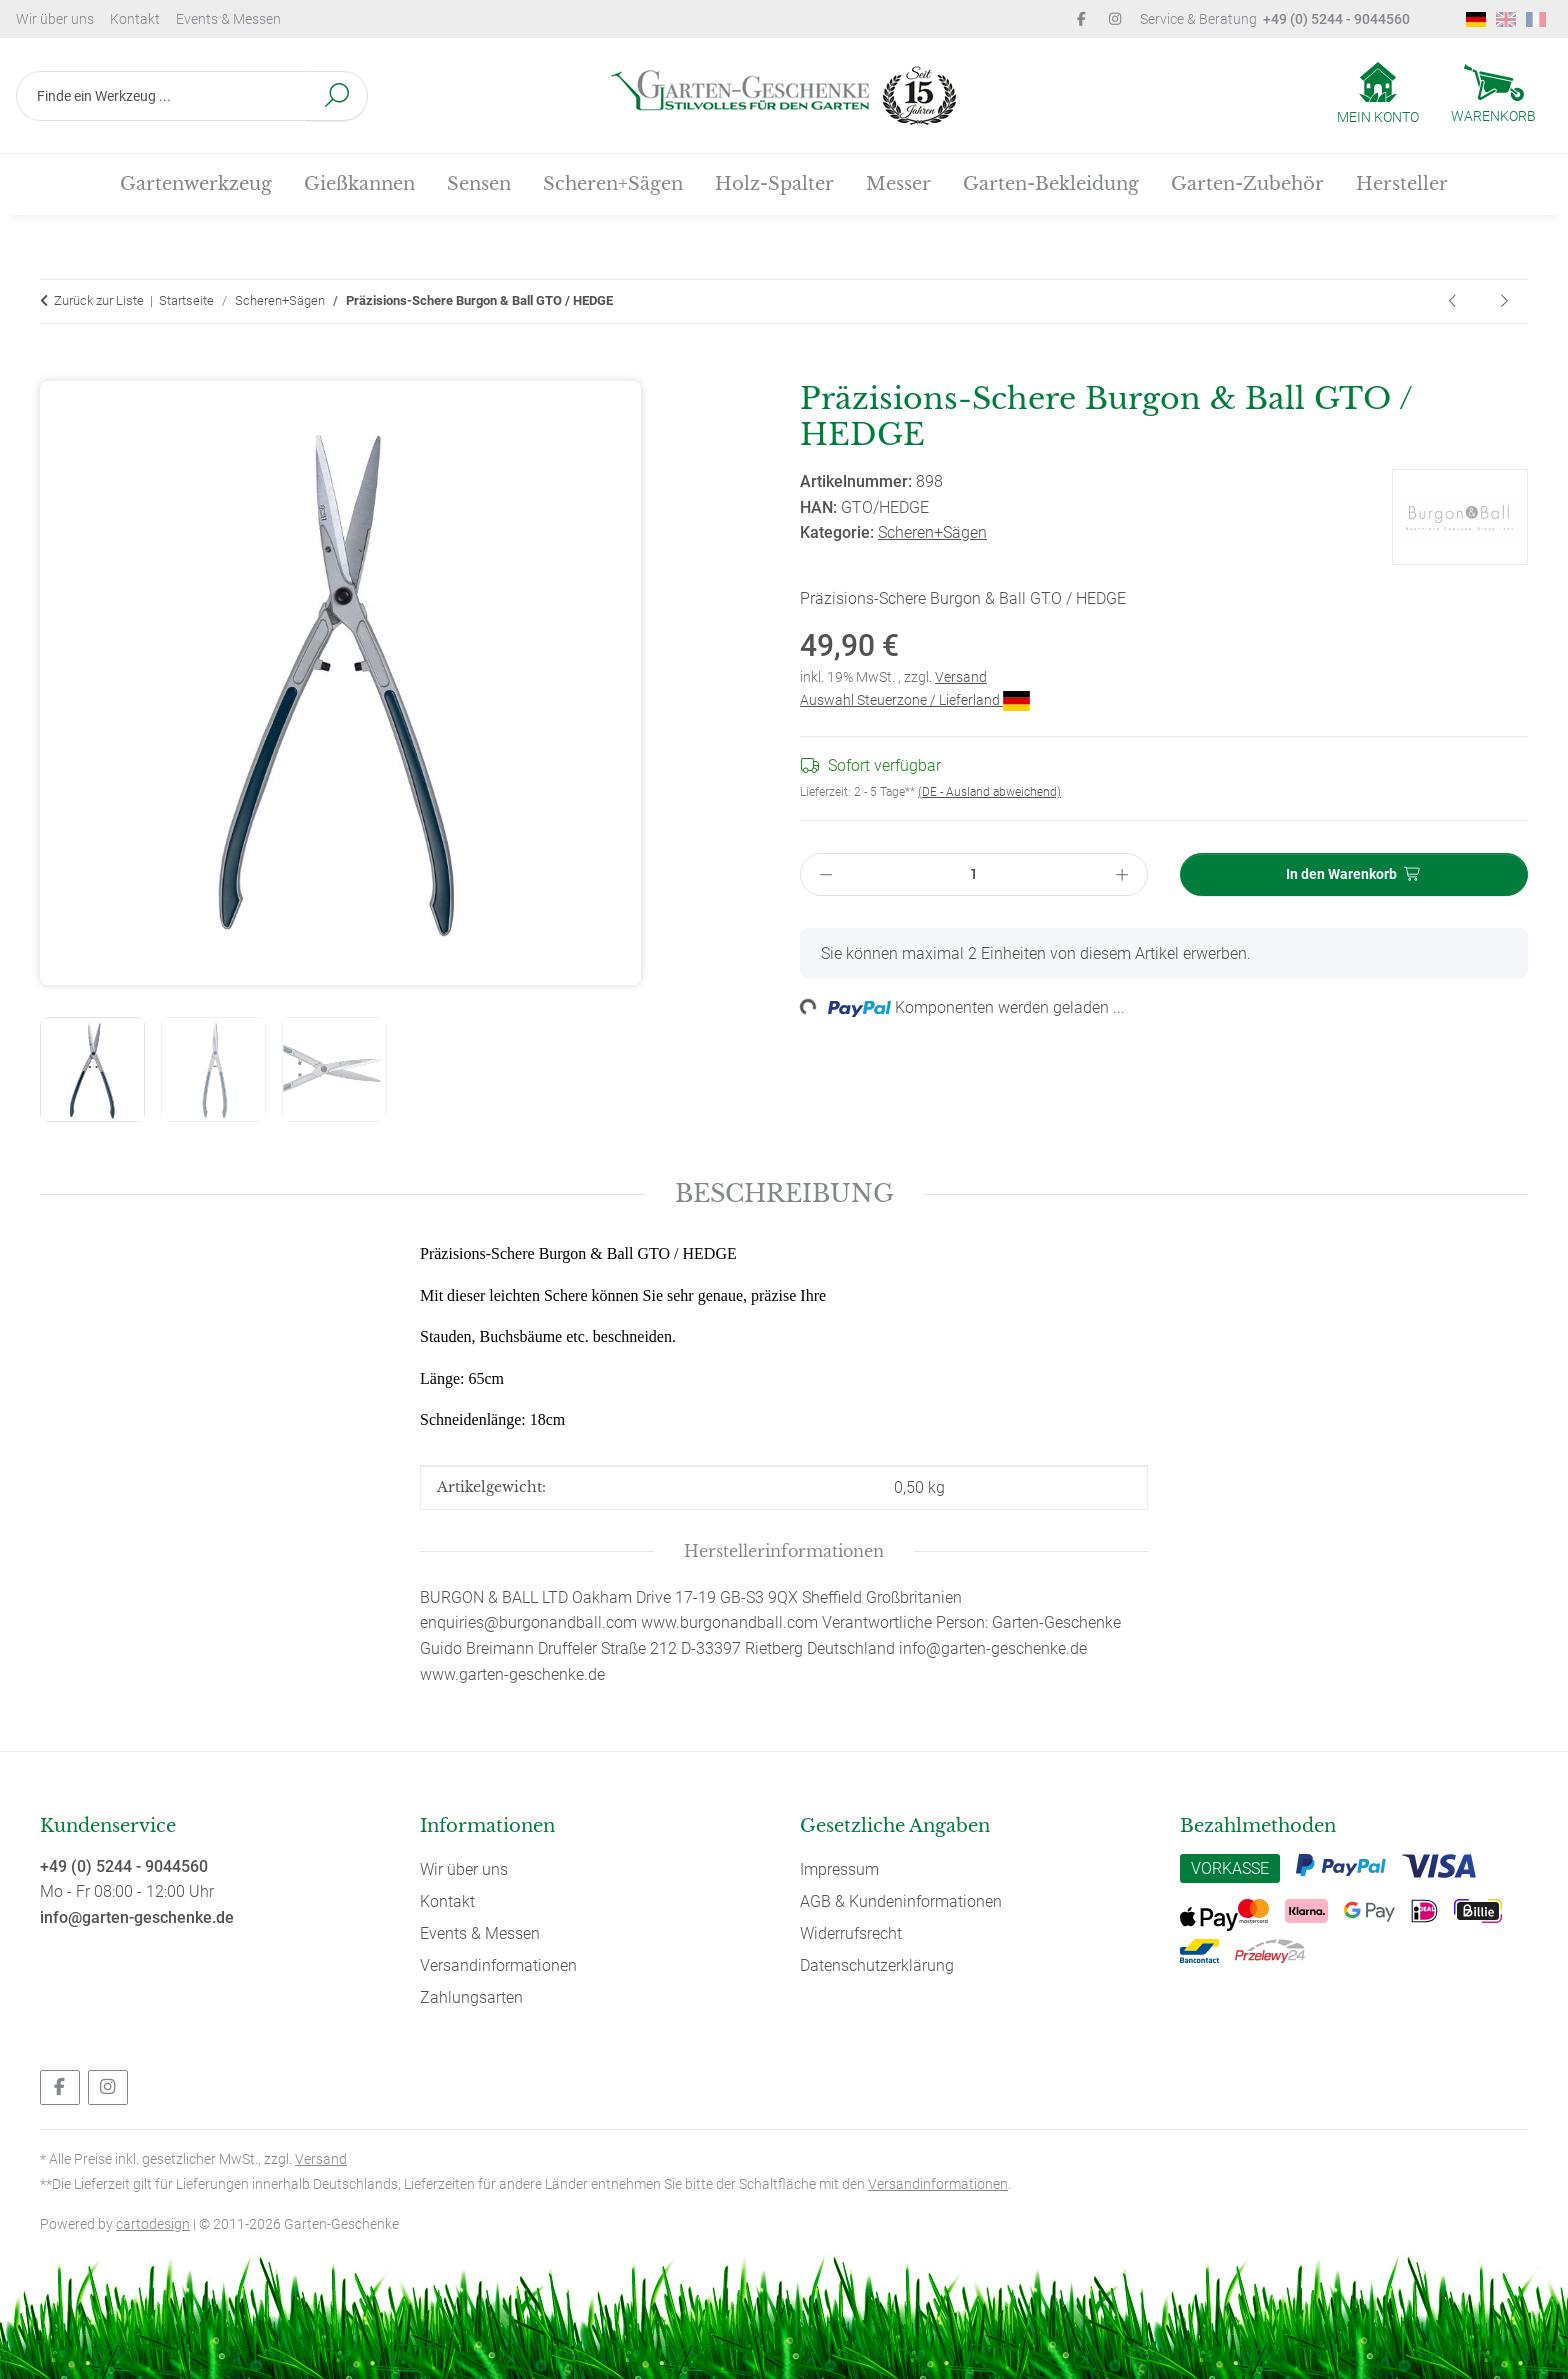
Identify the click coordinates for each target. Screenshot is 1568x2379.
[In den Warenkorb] (56, 369)
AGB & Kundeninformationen (901, 1901)
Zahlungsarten (471, 1997)
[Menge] (973, 874)
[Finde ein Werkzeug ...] (162, 96)
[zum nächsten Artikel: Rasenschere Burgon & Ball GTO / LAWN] (1504, 301)
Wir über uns (55, 19)
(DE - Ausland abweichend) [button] (989, 792)
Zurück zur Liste (99, 300)
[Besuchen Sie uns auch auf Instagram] (108, 2087)
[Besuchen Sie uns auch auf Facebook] (60, 2087)
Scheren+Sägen (932, 532)
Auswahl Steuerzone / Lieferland (915, 700)
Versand (961, 677)
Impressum (839, 1869)
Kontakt (135, 19)
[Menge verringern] (826, 874)
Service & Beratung (1275, 19)
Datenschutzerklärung (877, 1965)
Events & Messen (228, 19)
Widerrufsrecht (851, 1933)
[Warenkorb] (1493, 96)
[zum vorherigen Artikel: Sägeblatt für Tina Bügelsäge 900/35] (1454, 301)
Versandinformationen (498, 1965)
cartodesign (153, 2224)
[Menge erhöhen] (1122, 874)
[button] (1378, 95)
